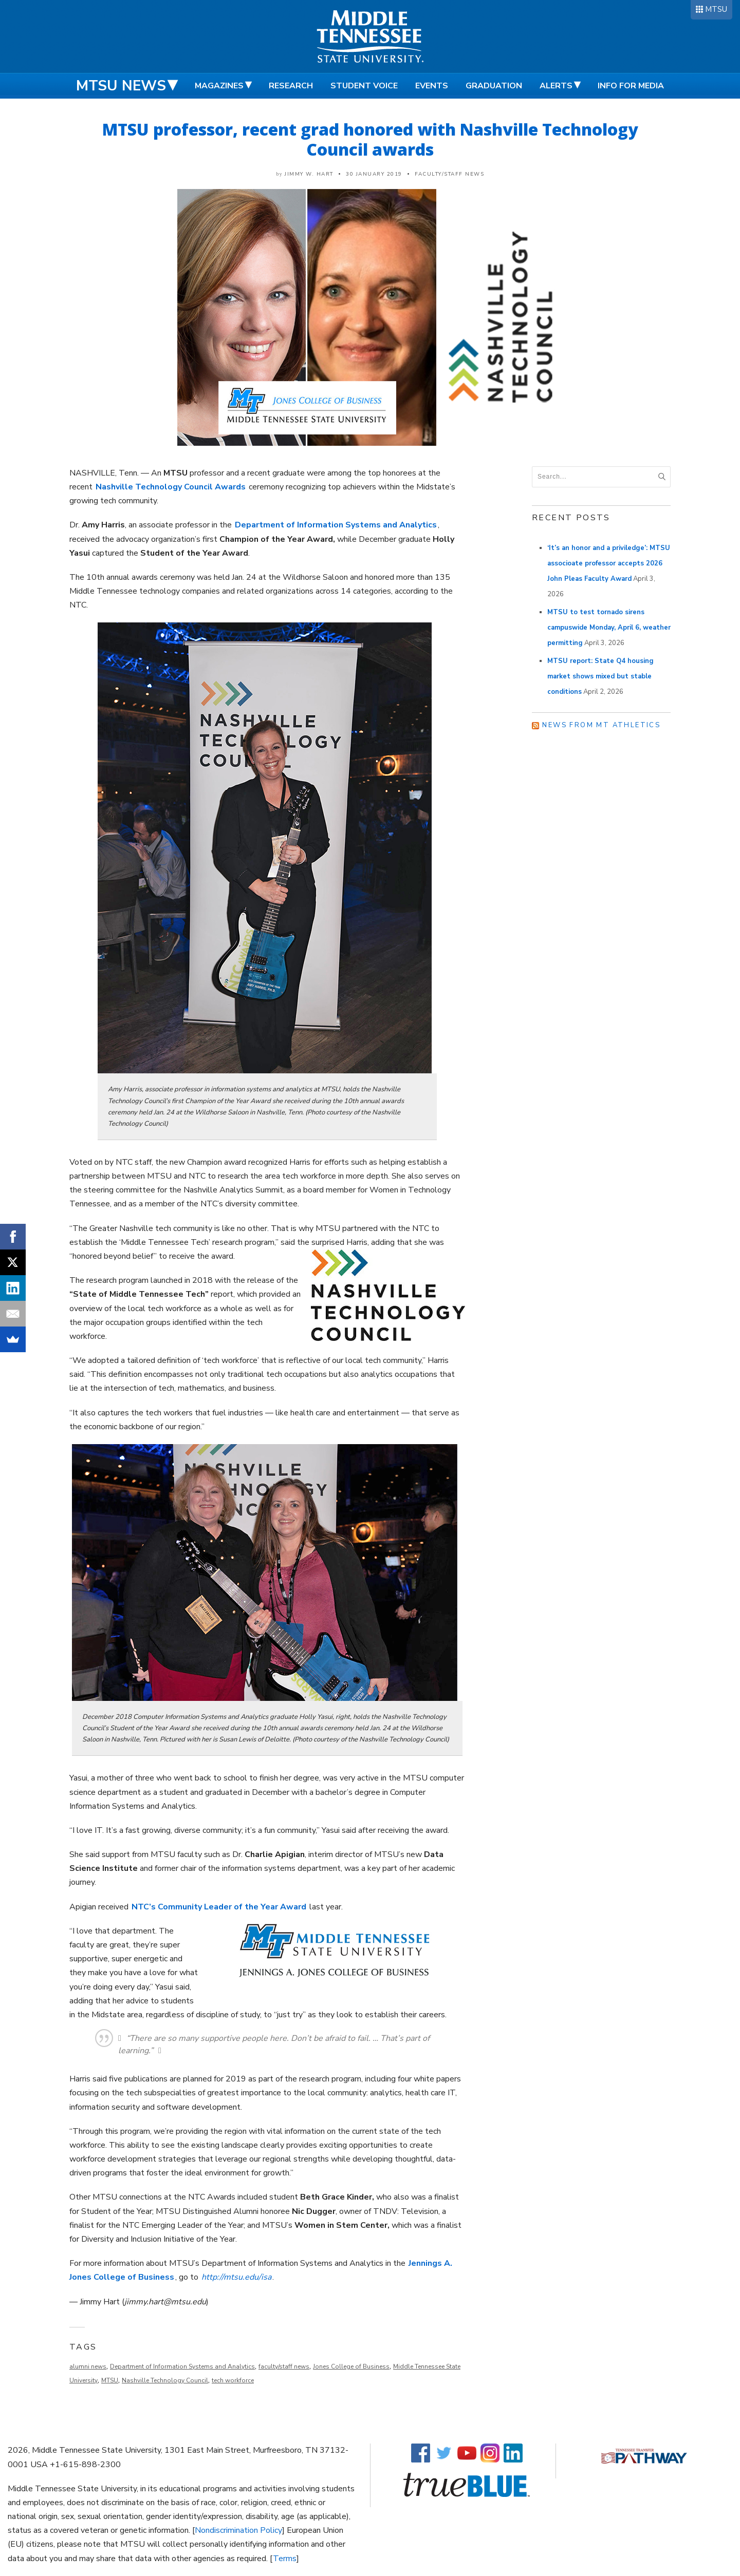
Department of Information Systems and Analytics (182, 2366)
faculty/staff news (283, 2366)
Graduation (494, 85)
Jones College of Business (351, 2366)
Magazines (219, 85)
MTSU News (121, 86)
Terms (285, 2558)
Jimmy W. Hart (309, 174)
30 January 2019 (374, 174)
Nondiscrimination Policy (238, 2530)
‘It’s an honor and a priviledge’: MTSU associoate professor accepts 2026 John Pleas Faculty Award (608, 563)
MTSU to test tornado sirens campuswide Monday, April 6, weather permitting (609, 628)
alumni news (87, 2366)
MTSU (716, 9)
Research (291, 85)
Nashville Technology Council (165, 2380)
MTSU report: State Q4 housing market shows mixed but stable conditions (600, 676)
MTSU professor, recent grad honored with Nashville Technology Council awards (370, 139)
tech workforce (233, 2380)
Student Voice (364, 85)
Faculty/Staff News (449, 174)
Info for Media (631, 85)
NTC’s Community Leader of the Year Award (219, 1906)
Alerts (556, 85)
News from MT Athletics (601, 725)
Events (431, 85)
